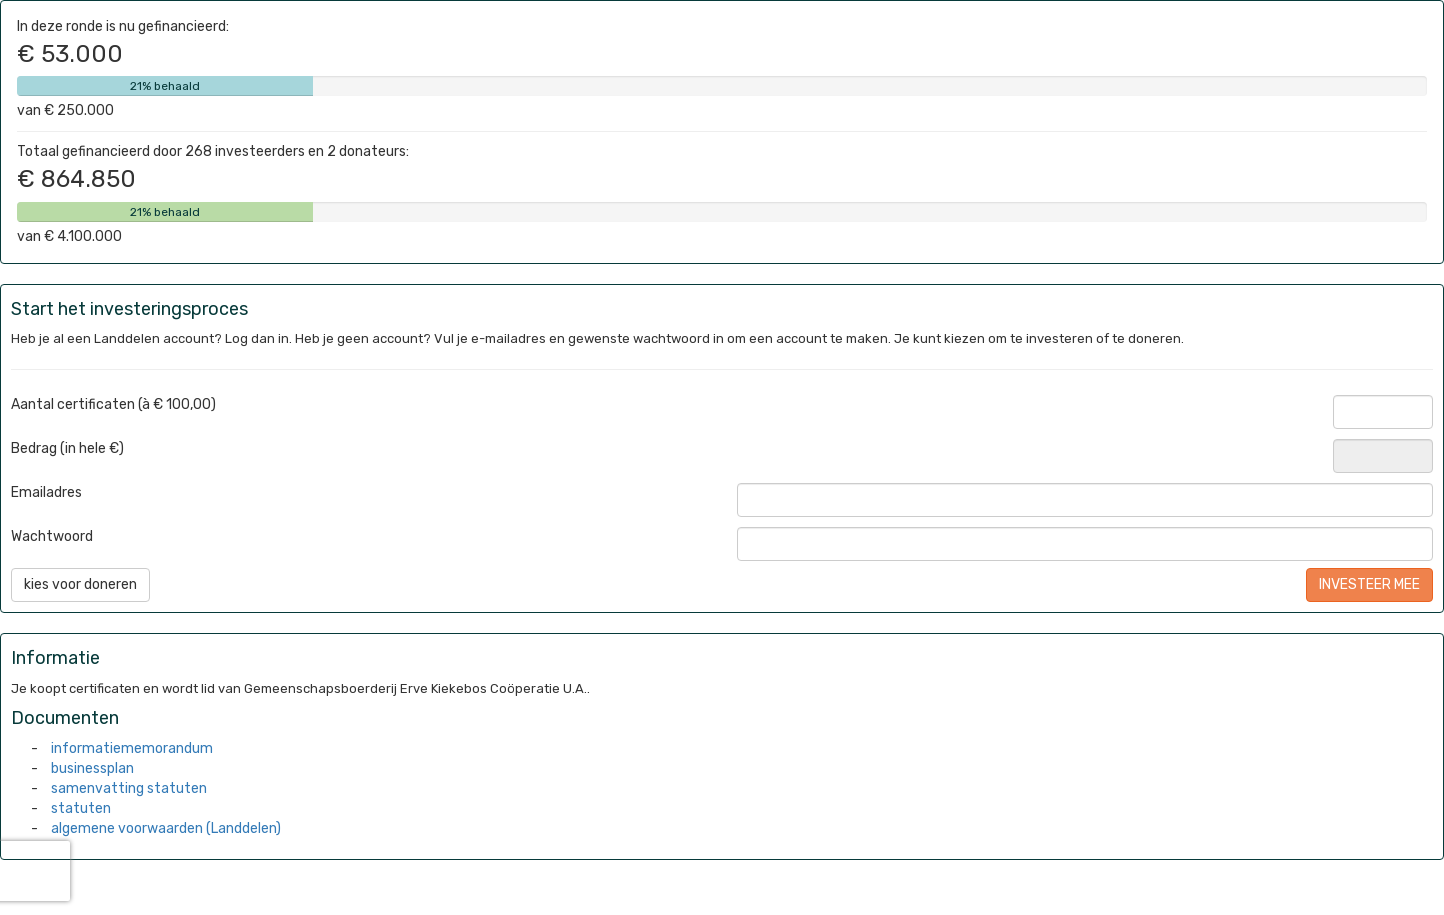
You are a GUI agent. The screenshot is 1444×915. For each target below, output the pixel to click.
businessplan (92, 768)
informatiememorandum (132, 748)
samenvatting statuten (129, 788)
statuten (81, 808)
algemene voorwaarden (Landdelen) (166, 828)
